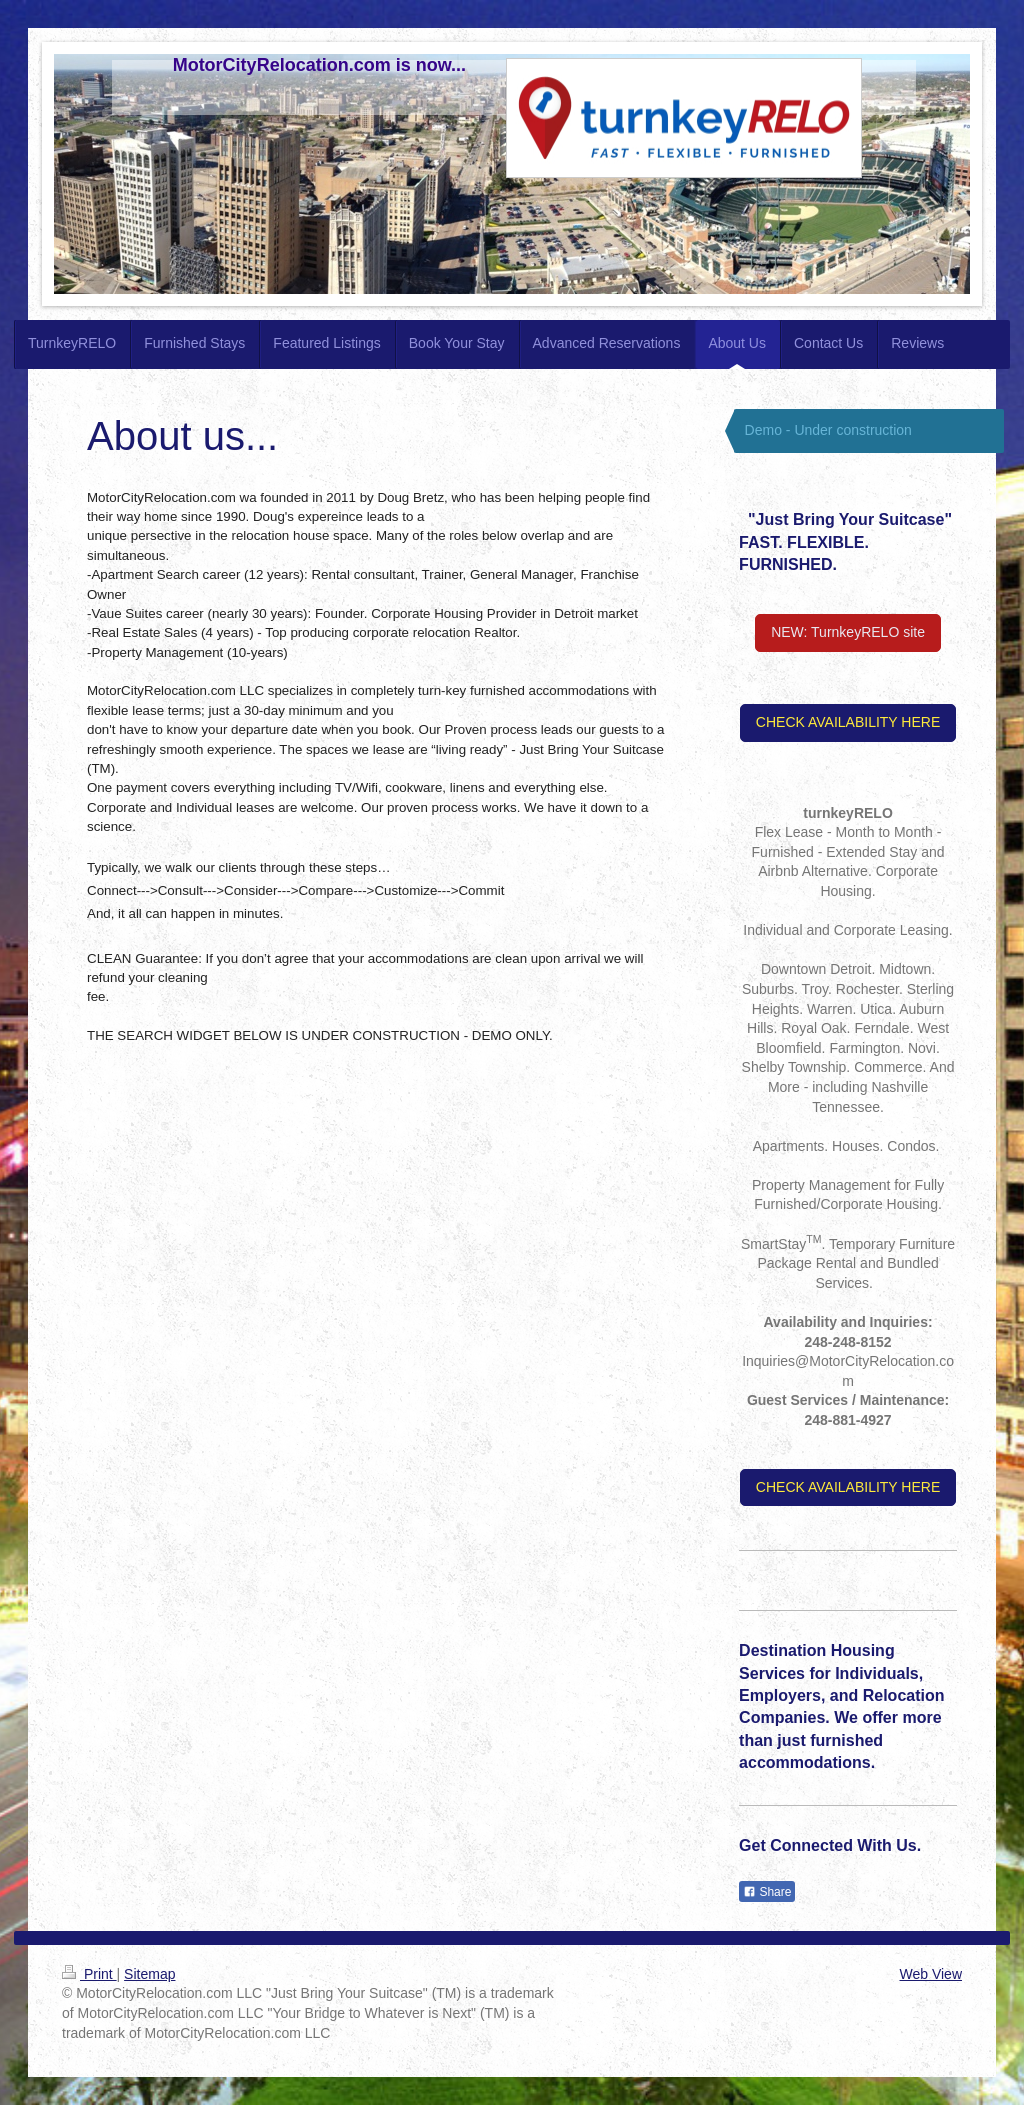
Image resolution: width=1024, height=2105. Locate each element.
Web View (930, 1974)
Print (89, 1974)
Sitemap (149, 1974)
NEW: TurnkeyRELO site (848, 632)
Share (767, 1892)
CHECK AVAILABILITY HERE (848, 722)
